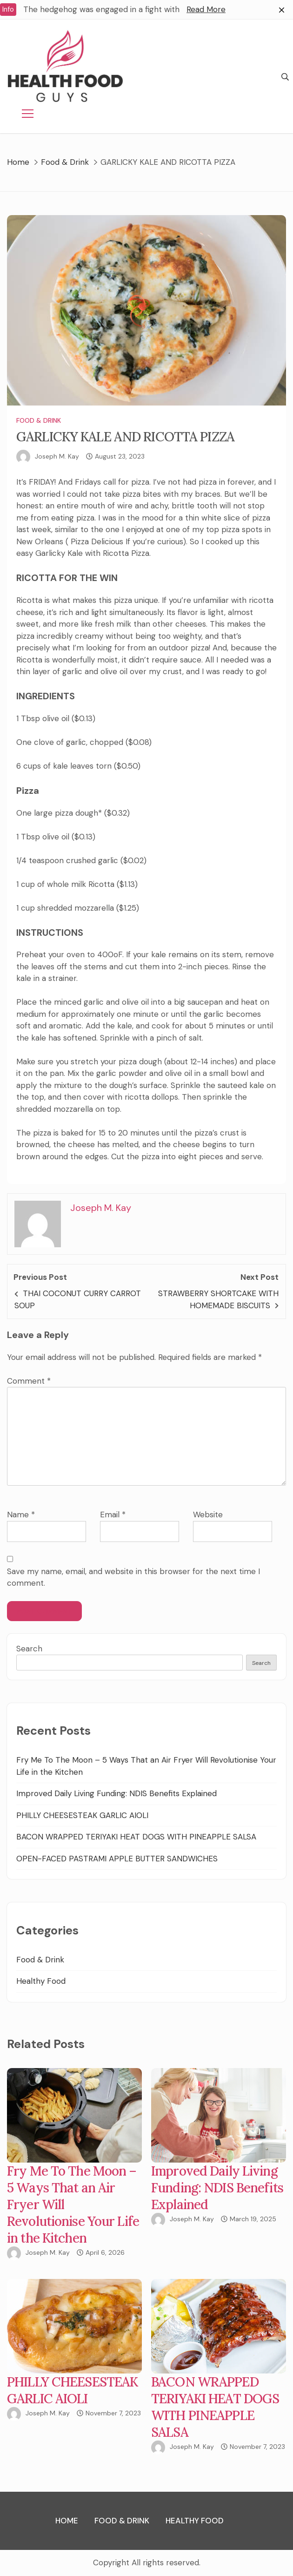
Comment (29, 1381)
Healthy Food (41, 1981)
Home (66, 2520)
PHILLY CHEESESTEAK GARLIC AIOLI (82, 1815)
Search (29, 1648)
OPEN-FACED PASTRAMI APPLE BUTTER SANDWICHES (117, 1858)
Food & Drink (38, 420)
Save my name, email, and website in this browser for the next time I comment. (133, 1577)
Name (21, 1514)
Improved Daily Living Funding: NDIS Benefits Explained (116, 1793)
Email (113, 1514)
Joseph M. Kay (57, 456)
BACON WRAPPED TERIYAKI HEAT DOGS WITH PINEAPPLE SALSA (136, 1837)
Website (208, 1514)
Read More (206, 9)
